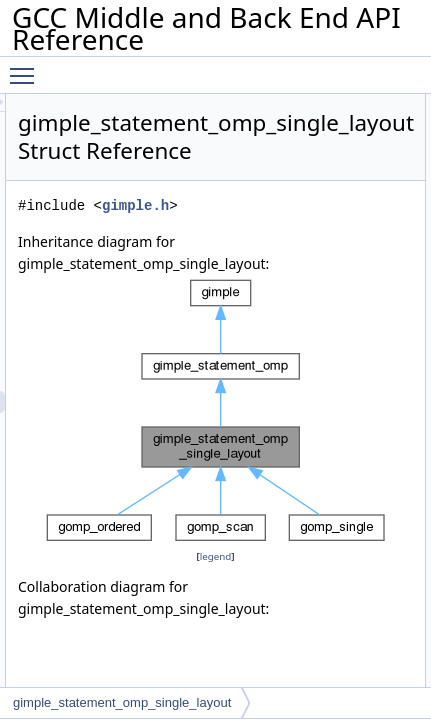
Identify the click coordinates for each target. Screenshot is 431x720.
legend (300, 556)
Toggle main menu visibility (27, 67)
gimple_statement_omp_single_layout (122, 702)
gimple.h (304, 205)
